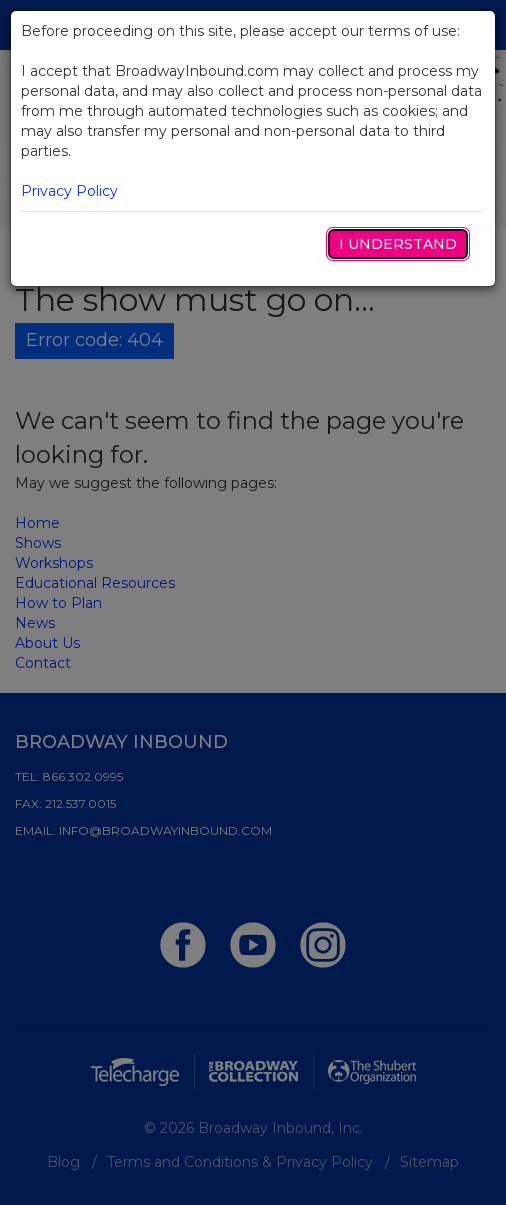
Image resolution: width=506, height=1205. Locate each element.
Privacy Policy (69, 191)
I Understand (398, 244)
